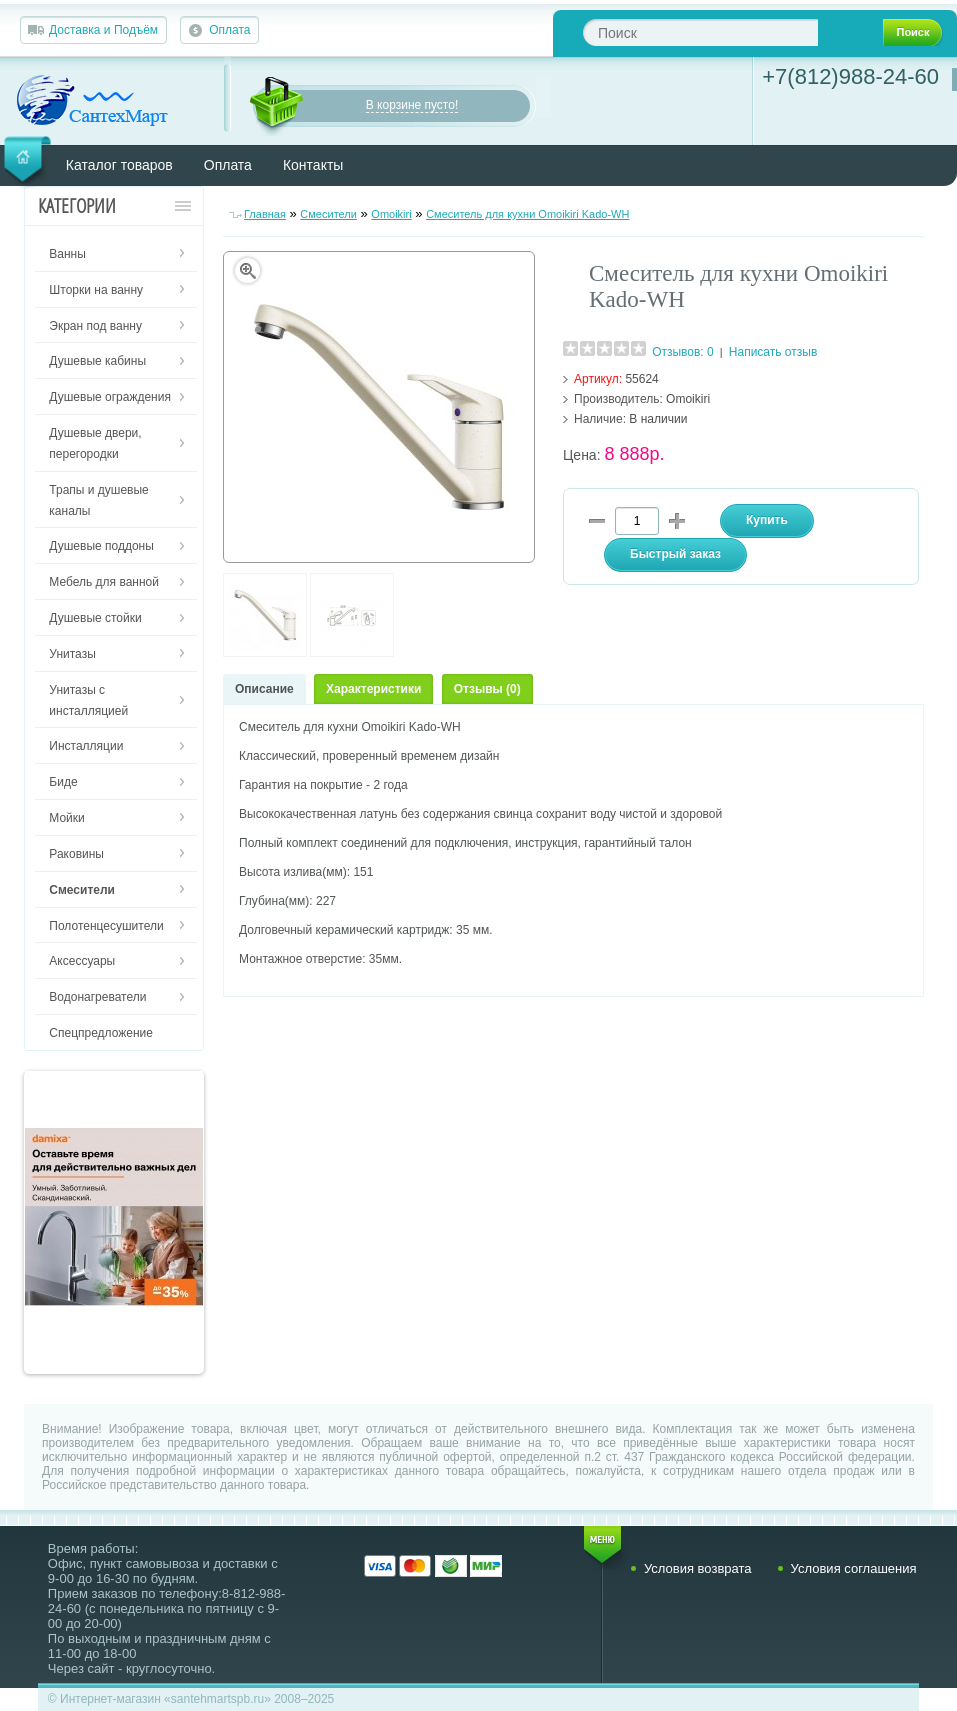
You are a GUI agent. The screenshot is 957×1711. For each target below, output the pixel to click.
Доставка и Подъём (103, 30)
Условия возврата (698, 1568)
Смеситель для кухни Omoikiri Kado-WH (527, 214)
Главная (265, 214)
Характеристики (373, 689)
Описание (264, 689)
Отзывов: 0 (683, 352)
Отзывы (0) (487, 689)
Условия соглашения (854, 1568)
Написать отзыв (773, 352)
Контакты (313, 165)
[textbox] (700, 32)
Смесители (328, 214)
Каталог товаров (119, 165)
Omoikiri (391, 214)
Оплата (229, 30)
